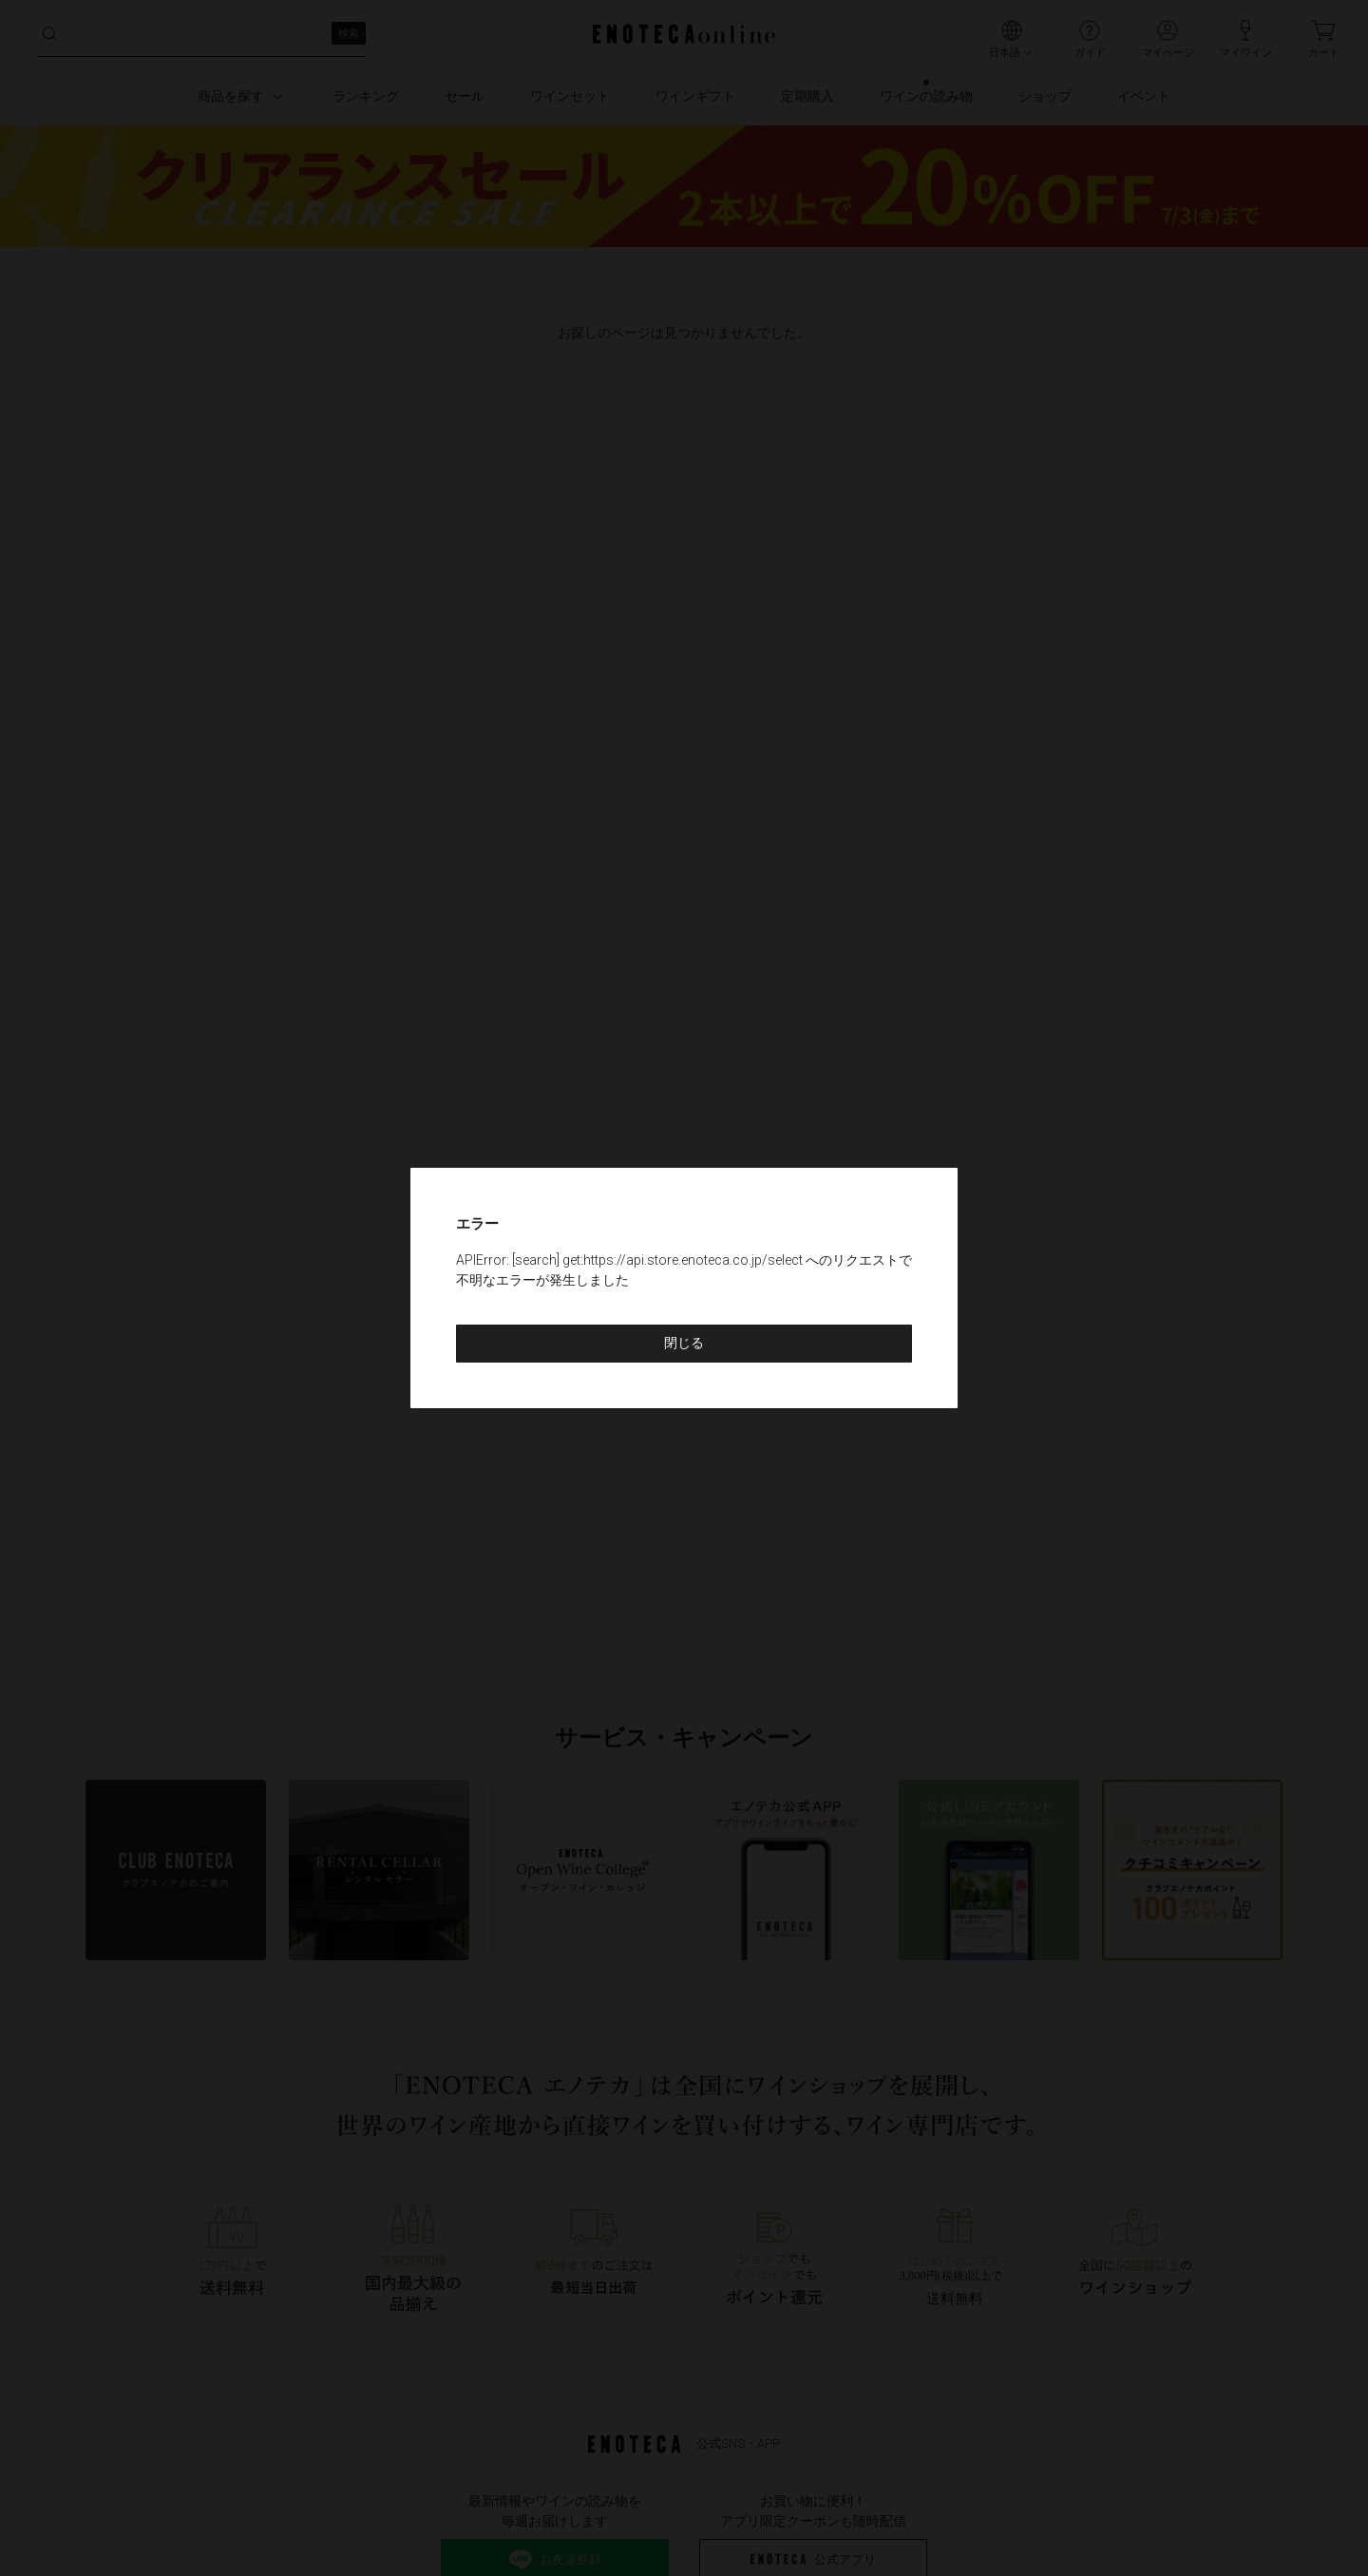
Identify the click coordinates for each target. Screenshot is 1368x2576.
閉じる (684, 1342)
